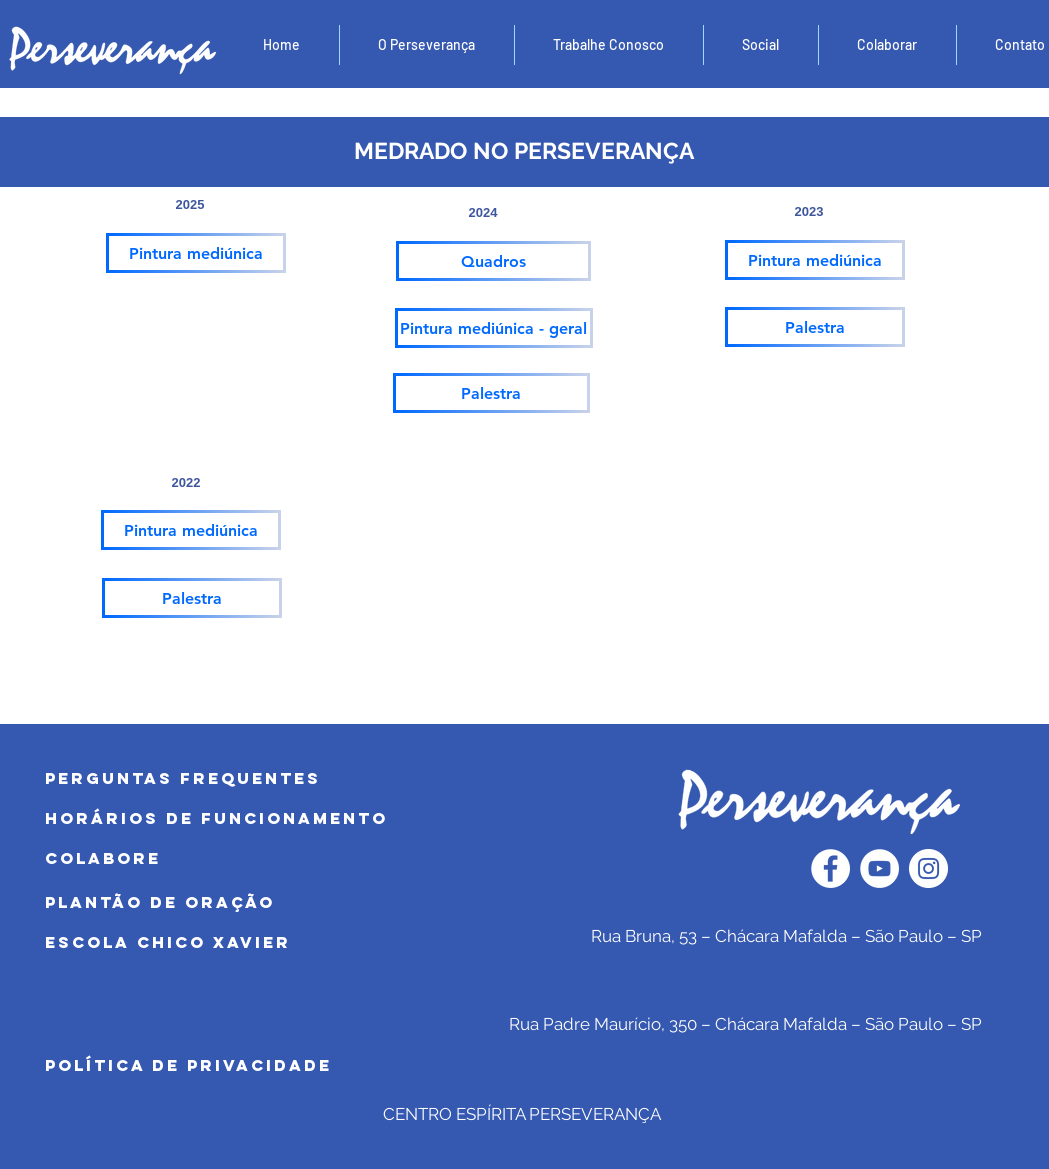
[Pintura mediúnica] (196, 253)
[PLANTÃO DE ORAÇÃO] (242, 903)
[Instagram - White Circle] (928, 868)
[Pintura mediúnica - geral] (494, 328)
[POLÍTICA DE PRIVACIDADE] (242, 1066)
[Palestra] (815, 327)
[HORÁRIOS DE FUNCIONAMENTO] (242, 819)
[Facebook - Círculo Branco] (830, 868)
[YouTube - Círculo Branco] (879, 868)
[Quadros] (493, 261)
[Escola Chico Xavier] (242, 943)
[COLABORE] (242, 859)
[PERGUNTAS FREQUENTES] (245, 779)
